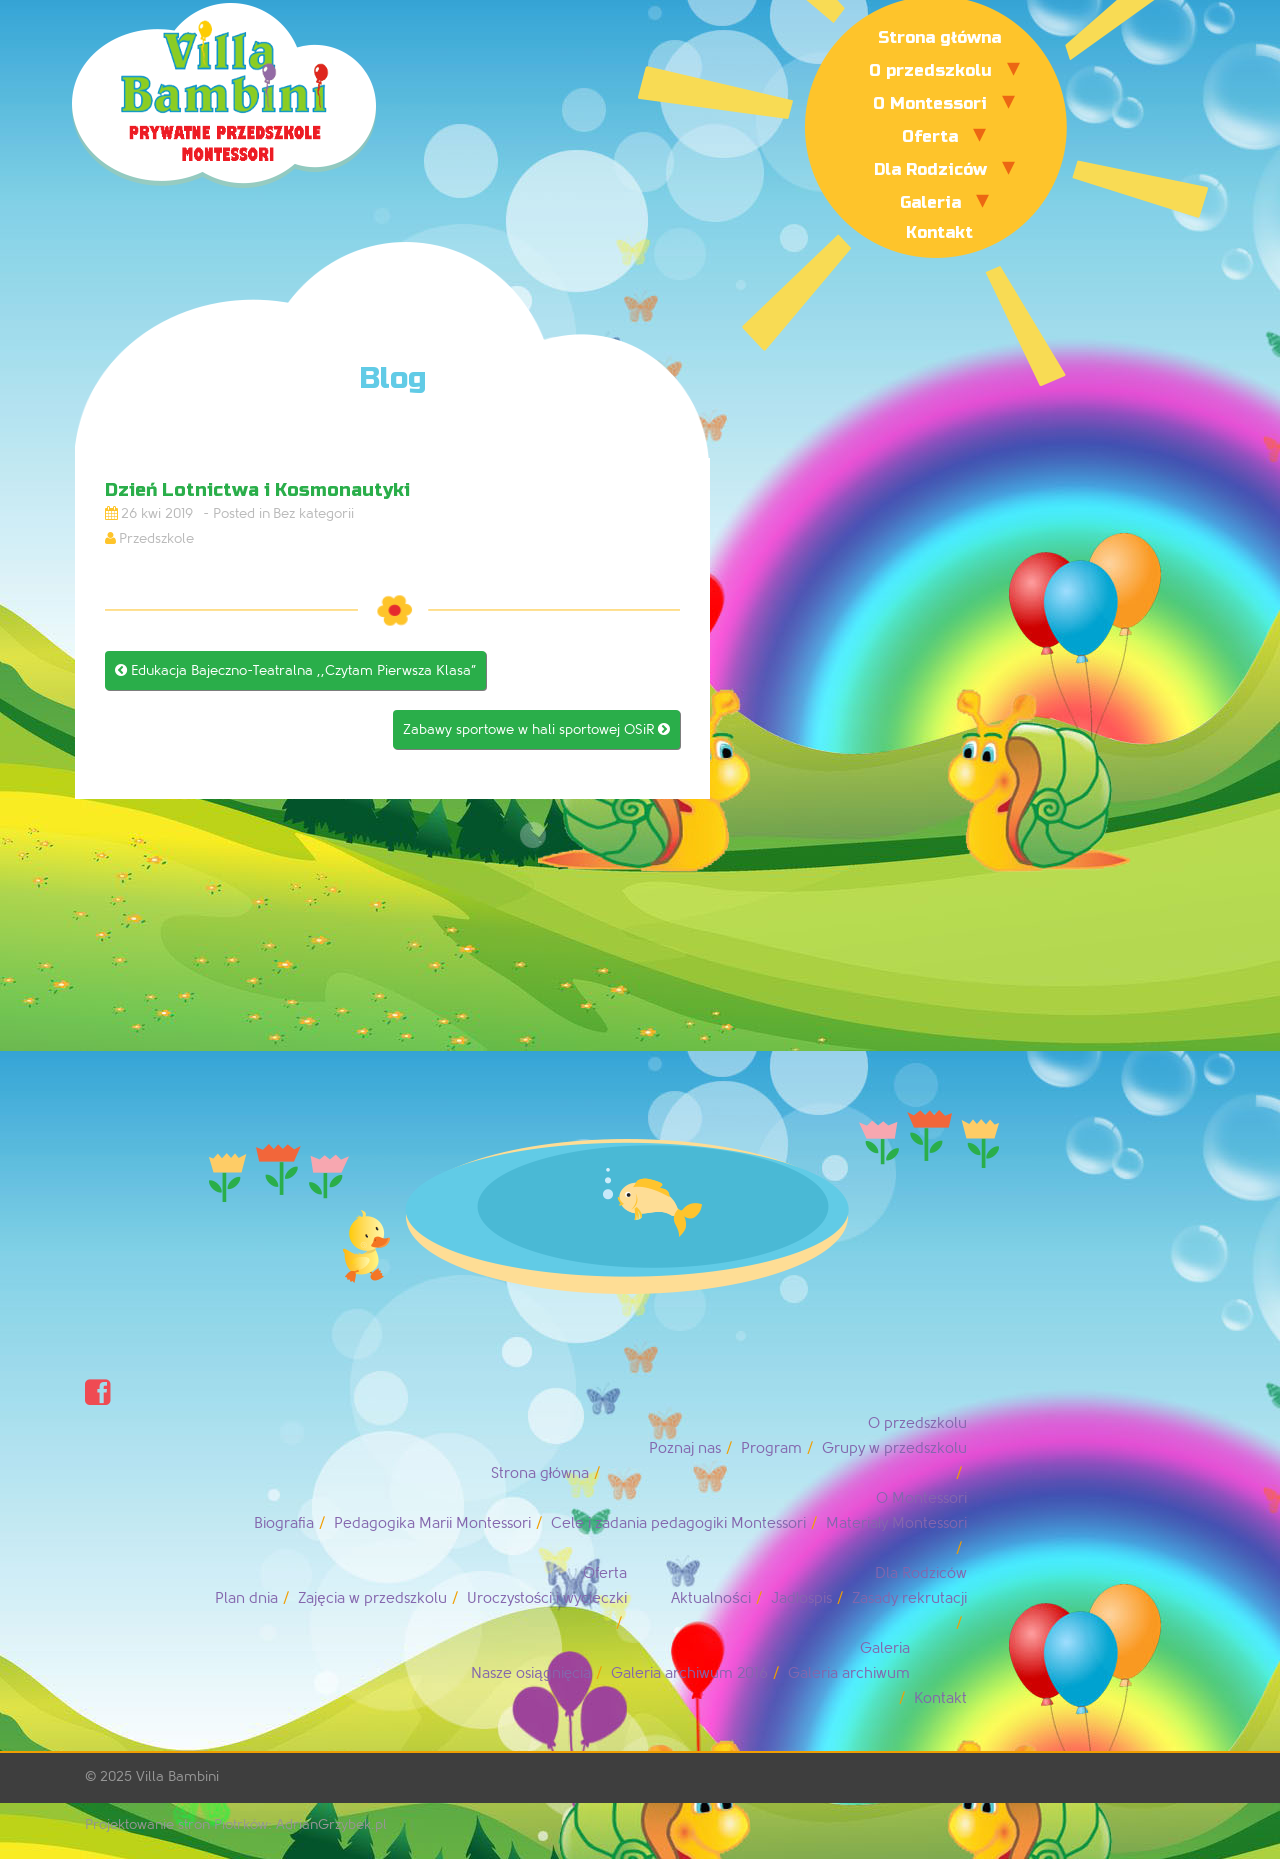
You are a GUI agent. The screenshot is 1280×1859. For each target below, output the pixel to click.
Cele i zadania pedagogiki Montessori (678, 1523)
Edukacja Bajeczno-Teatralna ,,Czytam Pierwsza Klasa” (295, 670)
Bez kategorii (313, 513)
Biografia (284, 1523)
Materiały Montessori (896, 1523)
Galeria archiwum (849, 1673)
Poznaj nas (685, 1448)
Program (771, 1448)
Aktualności (711, 1598)
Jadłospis (801, 1598)
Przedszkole (156, 538)
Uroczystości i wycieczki (547, 1598)
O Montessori (930, 103)
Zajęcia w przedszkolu (372, 1598)
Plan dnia (246, 1598)
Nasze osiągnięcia (531, 1673)
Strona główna (939, 37)
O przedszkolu (930, 70)
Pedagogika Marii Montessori (432, 1523)
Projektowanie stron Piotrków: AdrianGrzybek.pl (236, 1824)
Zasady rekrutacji (909, 1598)
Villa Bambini (177, 1776)
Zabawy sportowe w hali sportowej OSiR (536, 729)
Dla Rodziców (930, 169)
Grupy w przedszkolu (894, 1448)
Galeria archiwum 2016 (689, 1673)
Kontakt (939, 232)
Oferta (930, 136)
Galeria (930, 202)
